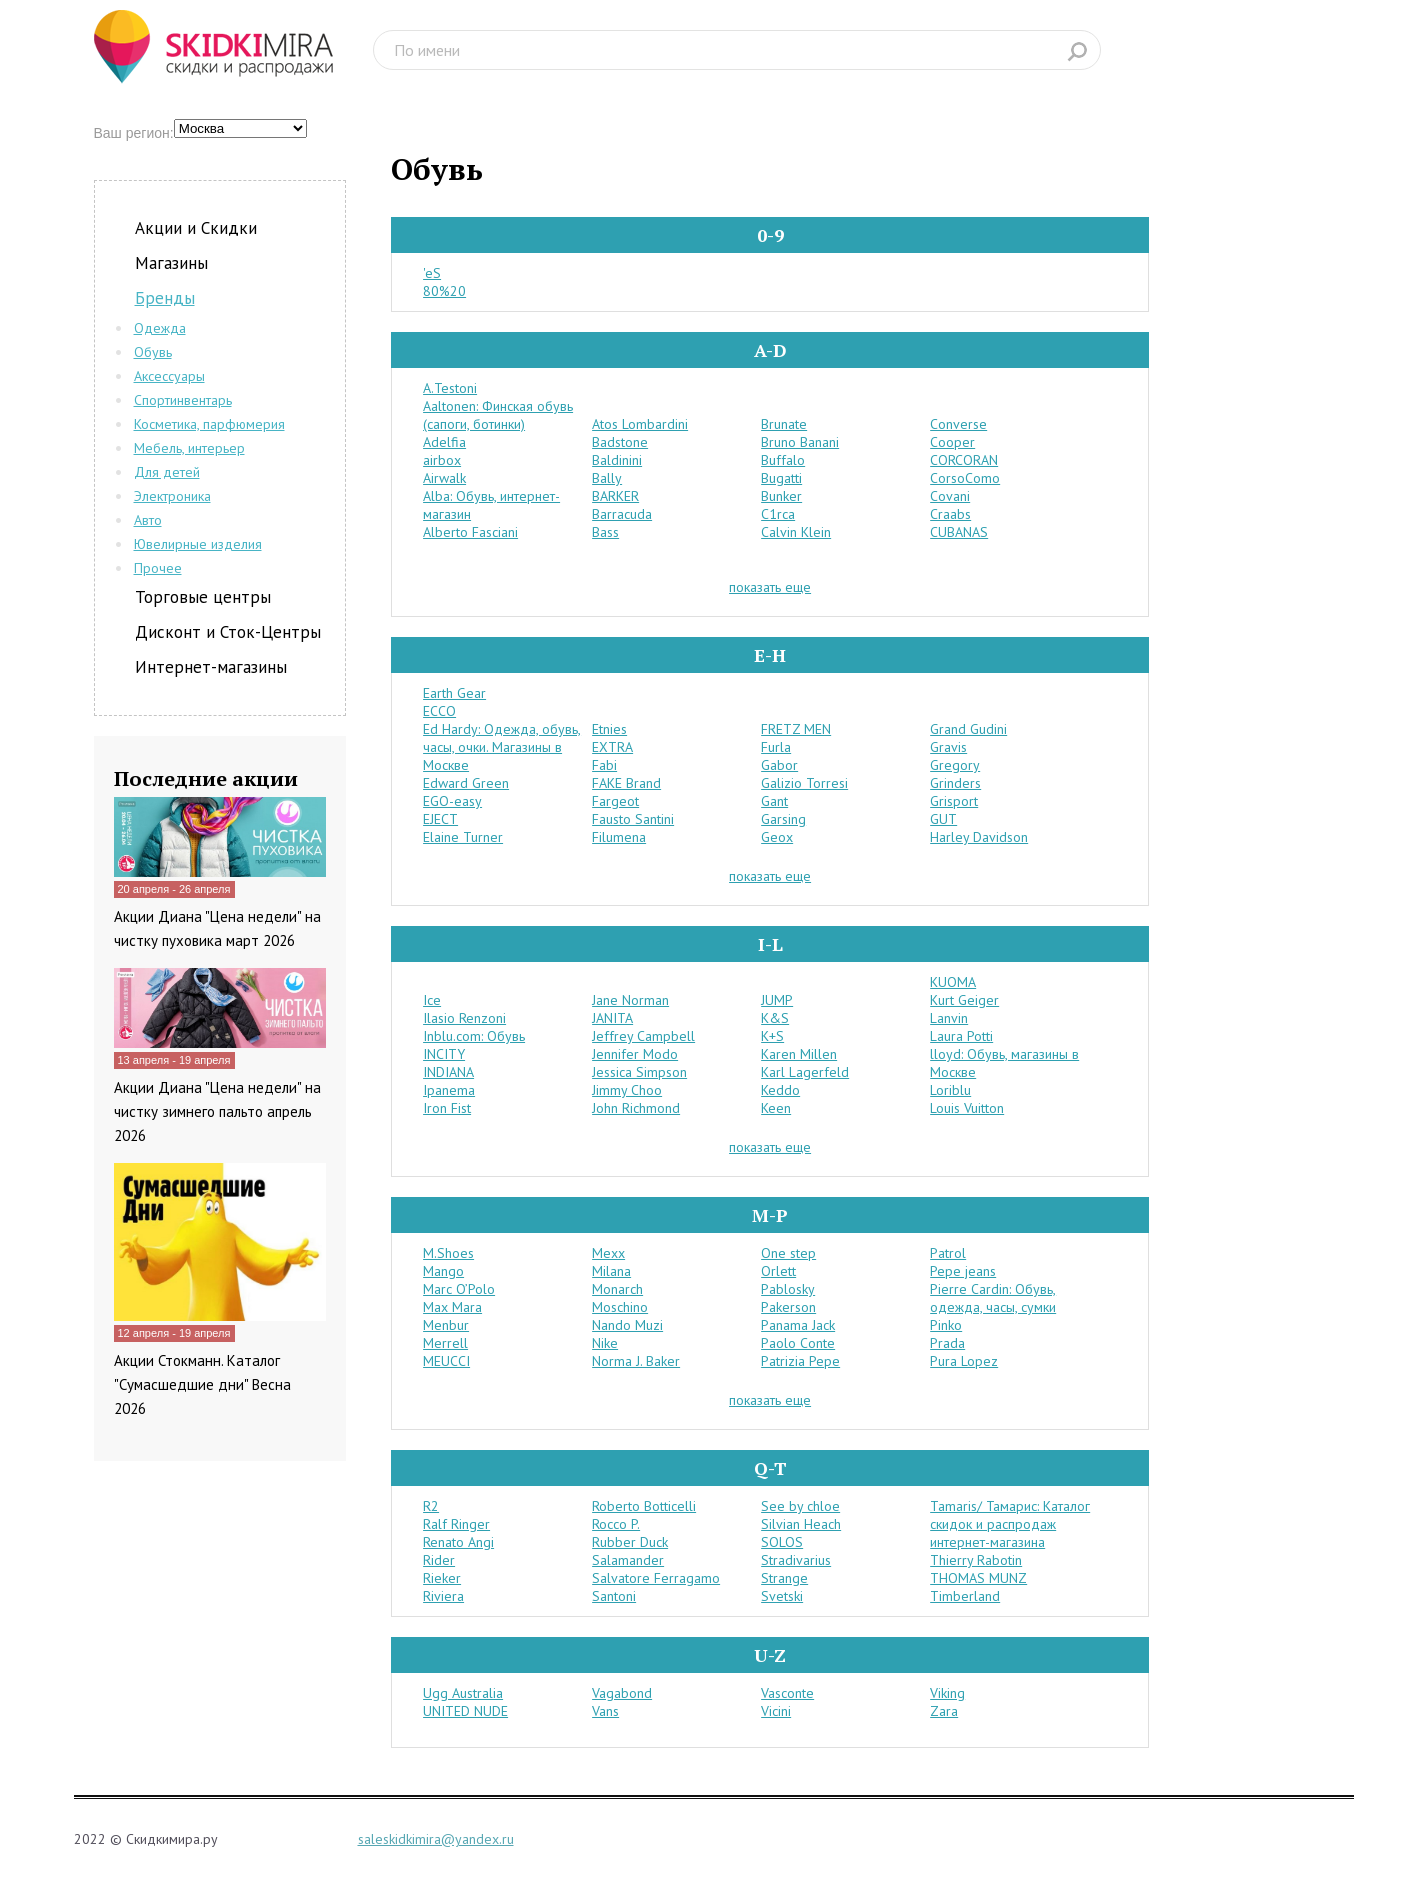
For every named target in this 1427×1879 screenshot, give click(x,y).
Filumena (619, 837)
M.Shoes (448, 1253)
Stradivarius (796, 1560)
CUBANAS (959, 532)
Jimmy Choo (627, 1090)
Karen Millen (799, 1054)
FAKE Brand (626, 783)
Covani (950, 496)
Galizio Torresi (804, 783)
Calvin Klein (796, 532)
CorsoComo (965, 478)
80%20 (444, 291)
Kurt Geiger (964, 1000)
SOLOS (782, 1542)
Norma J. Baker (636, 1361)
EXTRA (612, 747)
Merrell (445, 1343)
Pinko (946, 1325)
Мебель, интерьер (189, 448)
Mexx (608, 1253)
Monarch (617, 1289)
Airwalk (444, 478)
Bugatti (781, 478)
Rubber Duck (630, 1542)
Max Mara (452, 1307)
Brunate (784, 424)
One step (788, 1253)
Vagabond (622, 1693)
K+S (772, 1036)
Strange (784, 1578)
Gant (774, 801)
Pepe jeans (963, 1271)
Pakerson (788, 1307)
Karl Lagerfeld (805, 1072)
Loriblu (950, 1090)
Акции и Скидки (196, 228)
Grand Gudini (968, 729)
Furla (776, 747)
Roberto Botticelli (644, 1506)
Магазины (171, 263)
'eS (432, 273)
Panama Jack (798, 1325)
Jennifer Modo (635, 1054)
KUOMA (953, 982)
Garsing (783, 819)
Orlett (778, 1271)
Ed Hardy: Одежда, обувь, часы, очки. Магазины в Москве (502, 747)
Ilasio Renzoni (464, 1018)
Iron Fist (447, 1108)
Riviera (443, 1596)
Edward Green (466, 783)
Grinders (955, 783)
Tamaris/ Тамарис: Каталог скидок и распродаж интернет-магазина (1010, 1524)
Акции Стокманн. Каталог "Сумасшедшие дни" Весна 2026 (202, 1384)
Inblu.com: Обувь (474, 1036)
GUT (943, 819)
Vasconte (787, 1693)
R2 (431, 1506)
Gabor (779, 765)
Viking (947, 1693)
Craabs (950, 514)
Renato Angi (458, 1542)
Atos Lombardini (640, 424)
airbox (442, 460)
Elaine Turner (463, 837)
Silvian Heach (801, 1524)
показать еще (770, 587)
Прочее (158, 568)
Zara (944, 1711)
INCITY (444, 1054)
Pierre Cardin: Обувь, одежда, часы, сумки (993, 1298)
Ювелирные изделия (198, 544)
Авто (148, 520)
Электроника (172, 496)
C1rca (778, 514)
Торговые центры (203, 597)
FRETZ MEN (796, 729)
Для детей (167, 472)
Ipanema (449, 1090)
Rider (439, 1560)
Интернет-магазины (211, 667)
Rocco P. (616, 1524)
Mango (443, 1271)
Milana (611, 1271)
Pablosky (788, 1289)
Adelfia (444, 442)
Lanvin (949, 1018)
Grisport (954, 801)
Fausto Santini (633, 819)
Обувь (153, 352)
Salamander (628, 1560)
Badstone (620, 442)
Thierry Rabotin (976, 1560)
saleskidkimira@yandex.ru (436, 1839)
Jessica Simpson (639, 1072)
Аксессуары (169, 376)
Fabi (604, 765)
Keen (776, 1108)
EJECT (440, 819)
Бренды (165, 298)
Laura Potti (961, 1036)
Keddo (780, 1090)
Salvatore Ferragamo (656, 1578)
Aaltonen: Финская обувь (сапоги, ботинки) (498, 415)
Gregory (955, 765)
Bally (607, 478)
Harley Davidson (979, 837)
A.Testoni (450, 388)
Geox (777, 837)
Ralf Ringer (456, 1524)
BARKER (615, 496)
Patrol (948, 1253)
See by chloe (800, 1506)
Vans (605, 1711)
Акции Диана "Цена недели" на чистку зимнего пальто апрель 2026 (217, 1111)
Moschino (620, 1307)
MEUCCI (446, 1361)
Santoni (614, 1596)
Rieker (442, 1578)
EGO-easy (452, 801)
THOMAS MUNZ (978, 1578)
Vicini (776, 1711)
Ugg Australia (463, 1693)
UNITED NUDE (465, 1711)
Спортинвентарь (183, 400)
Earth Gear (454, 693)
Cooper (952, 442)
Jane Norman (630, 1000)
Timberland (965, 1596)
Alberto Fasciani (470, 532)
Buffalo (783, 460)
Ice (432, 1000)
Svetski (782, 1596)
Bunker (781, 496)
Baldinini (617, 460)
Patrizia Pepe (800, 1361)
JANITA (612, 1018)
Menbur (446, 1325)
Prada (947, 1343)
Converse (958, 424)
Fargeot (615, 801)
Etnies (609, 729)
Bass (605, 532)
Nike (605, 1343)
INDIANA (448, 1072)
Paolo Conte (798, 1343)
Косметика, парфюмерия (209, 424)
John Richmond (636, 1108)
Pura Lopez (964, 1361)
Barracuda (622, 514)
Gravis (948, 747)
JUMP (777, 1000)
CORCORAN (964, 460)
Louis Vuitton (967, 1108)
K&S (775, 1018)
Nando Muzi (627, 1325)
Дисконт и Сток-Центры (228, 632)
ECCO (439, 711)
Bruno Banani (800, 442)
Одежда (160, 328)
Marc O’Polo (459, 1289)
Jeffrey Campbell (643, 1036)
